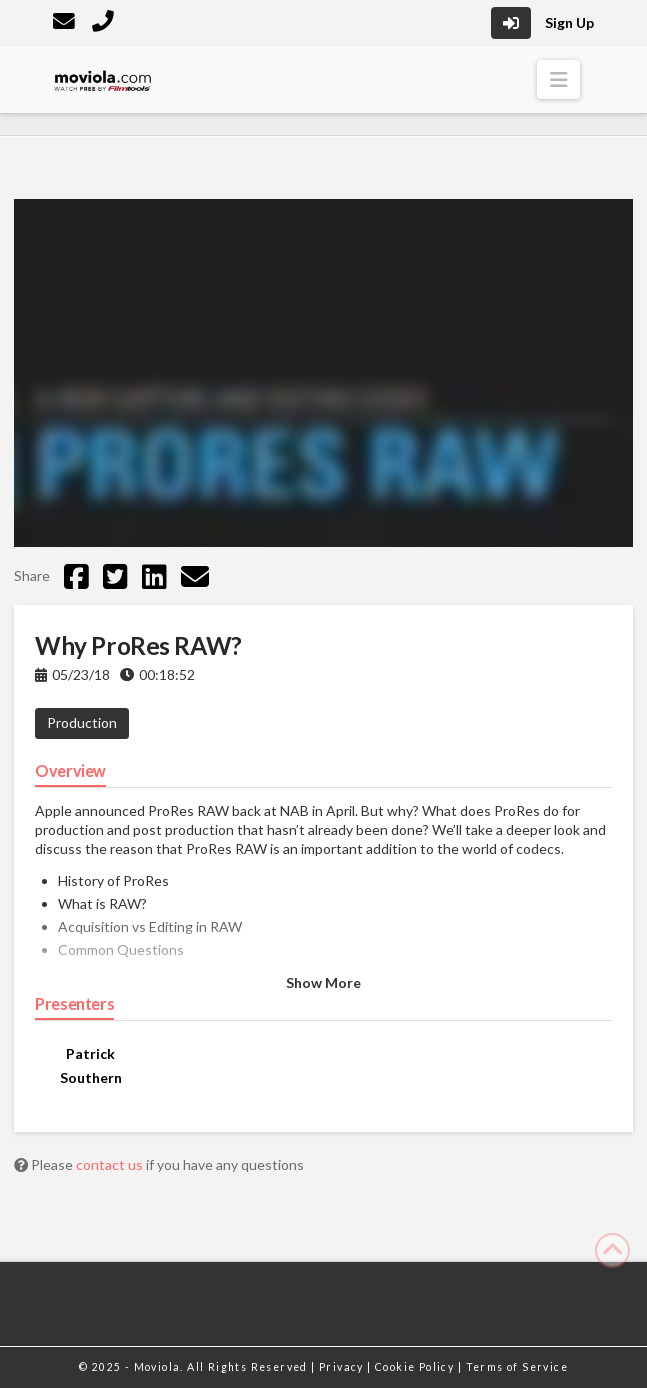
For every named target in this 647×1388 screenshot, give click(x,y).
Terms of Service (517, 1367)
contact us (111, 1164)
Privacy (343, 1367)
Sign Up (569, 22)
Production (82, 722)
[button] (558, 79)
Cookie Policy (416, 1367)
